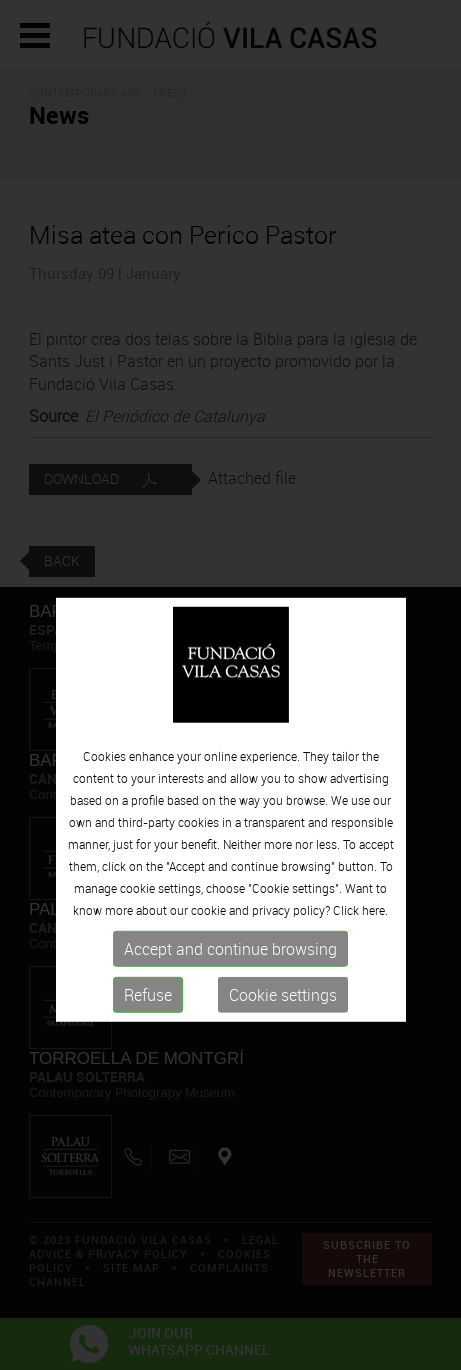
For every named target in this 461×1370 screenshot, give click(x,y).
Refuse (148, 1016)
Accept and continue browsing (230, 970)
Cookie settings (283, 1016)
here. (375, 931)
